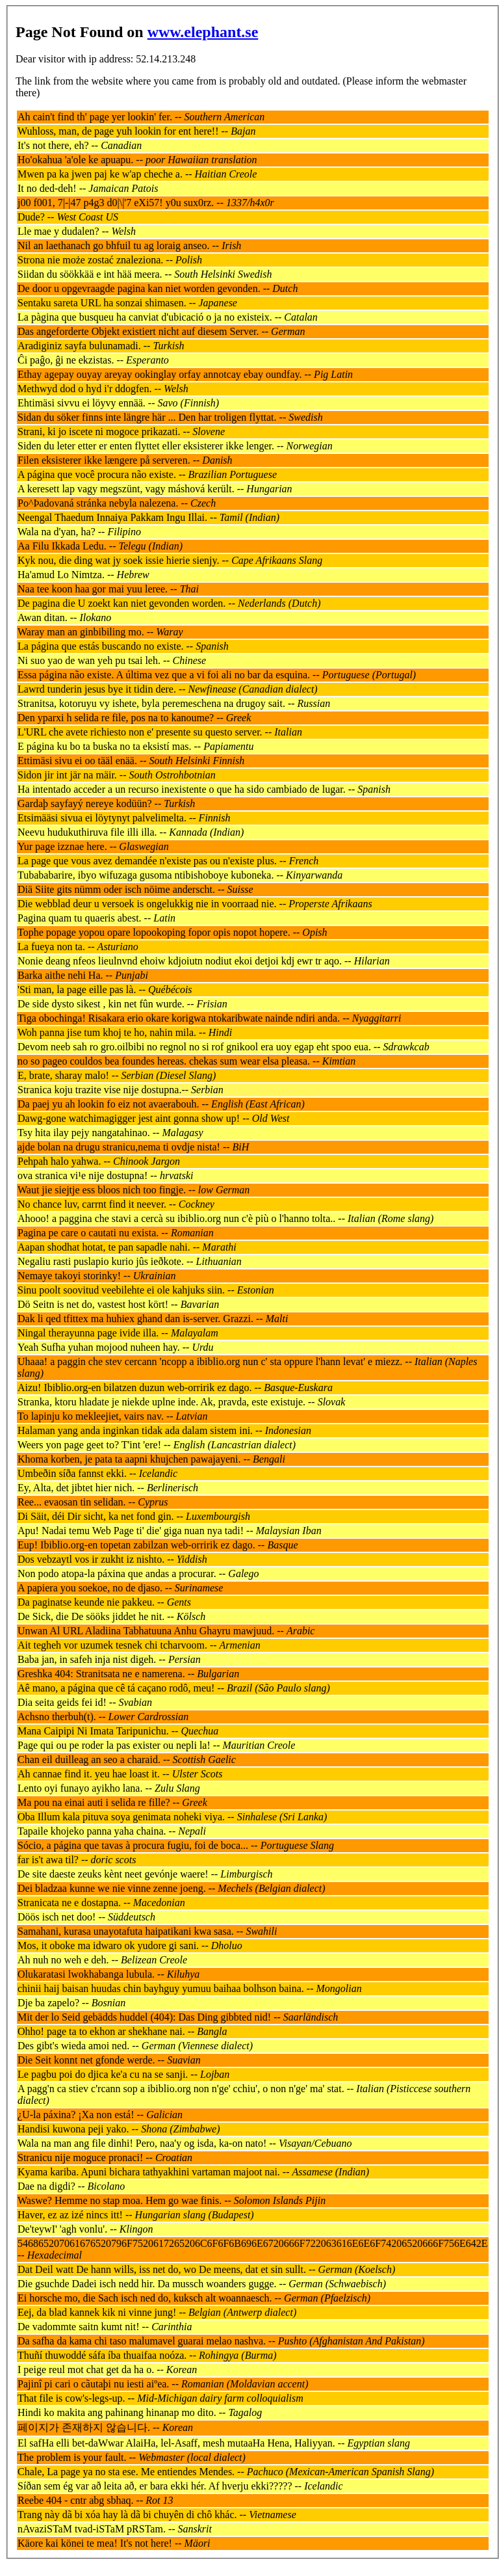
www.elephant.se (203, 31)
